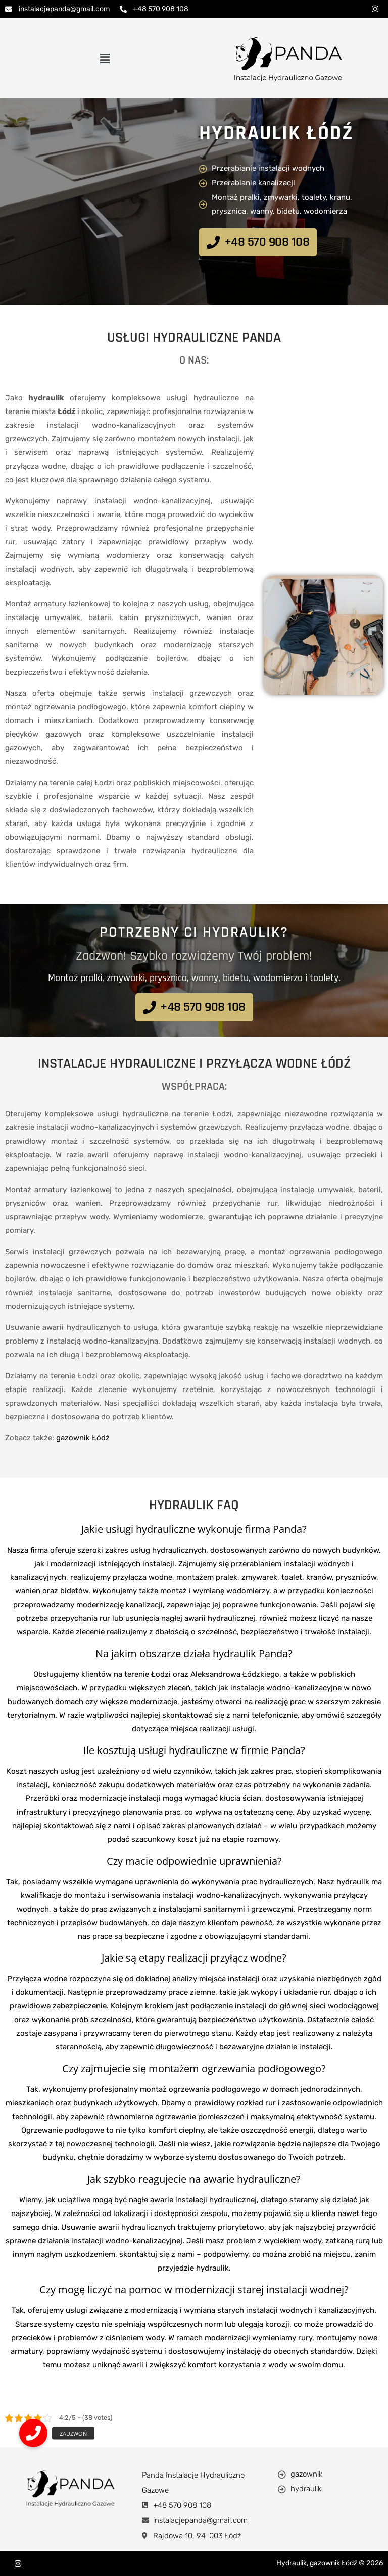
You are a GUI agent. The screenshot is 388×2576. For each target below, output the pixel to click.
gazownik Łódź (83, 1437)
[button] (104, 58)
